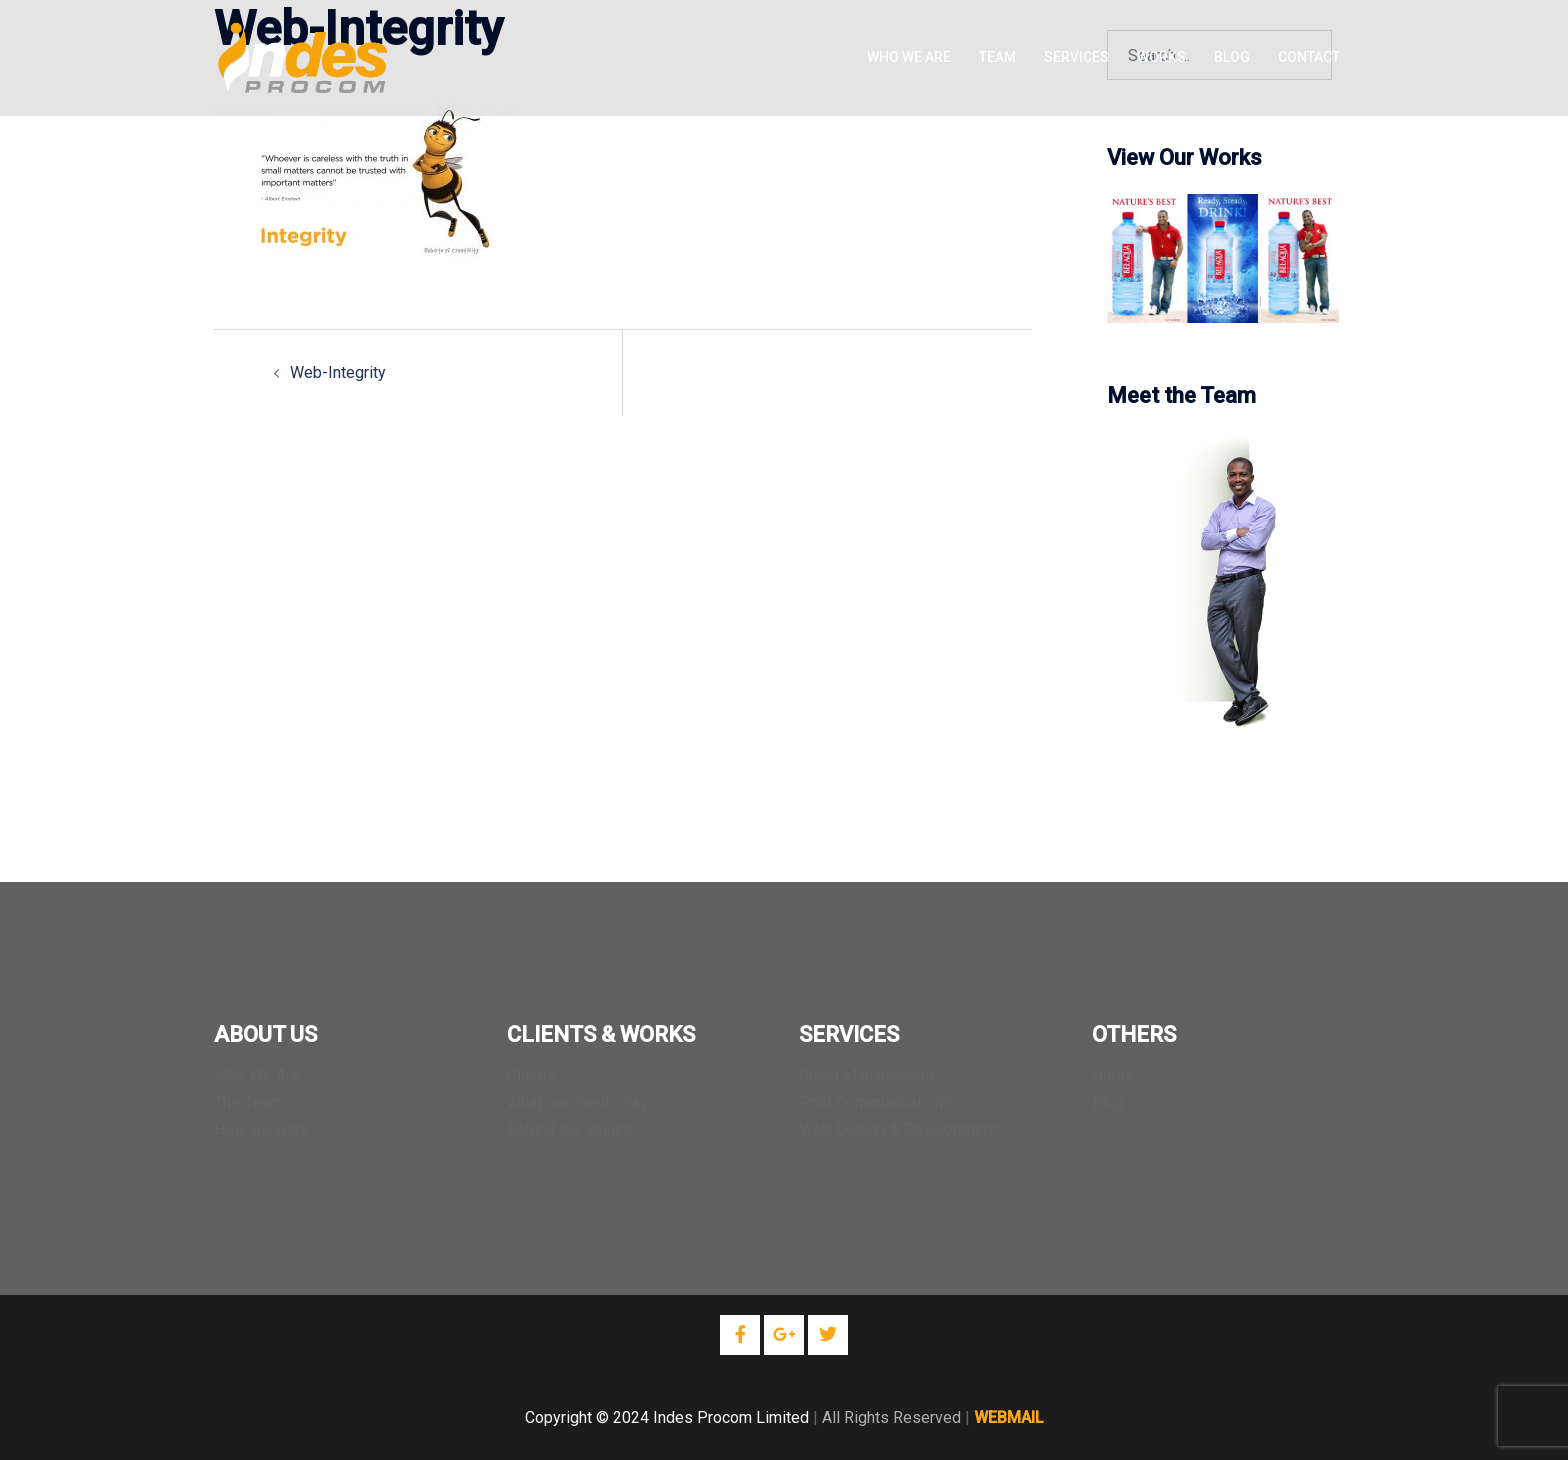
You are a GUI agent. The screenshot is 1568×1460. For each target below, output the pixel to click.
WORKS (1161, 57)
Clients (531, 1075)
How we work (261, 1129)
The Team (248, 1102)
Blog (1108, 1102)
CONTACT (1309, 57)
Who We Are (257, 1075)
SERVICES (1076, 57)
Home (1113, 1075)
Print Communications (875, 1102)
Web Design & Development (898, 1129)
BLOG (1232, 57)
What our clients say (577, 1102)
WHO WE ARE (909, 57)
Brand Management (866, 1075)
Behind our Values (570, 1129)
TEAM (997, 57)
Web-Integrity (338, 372)
